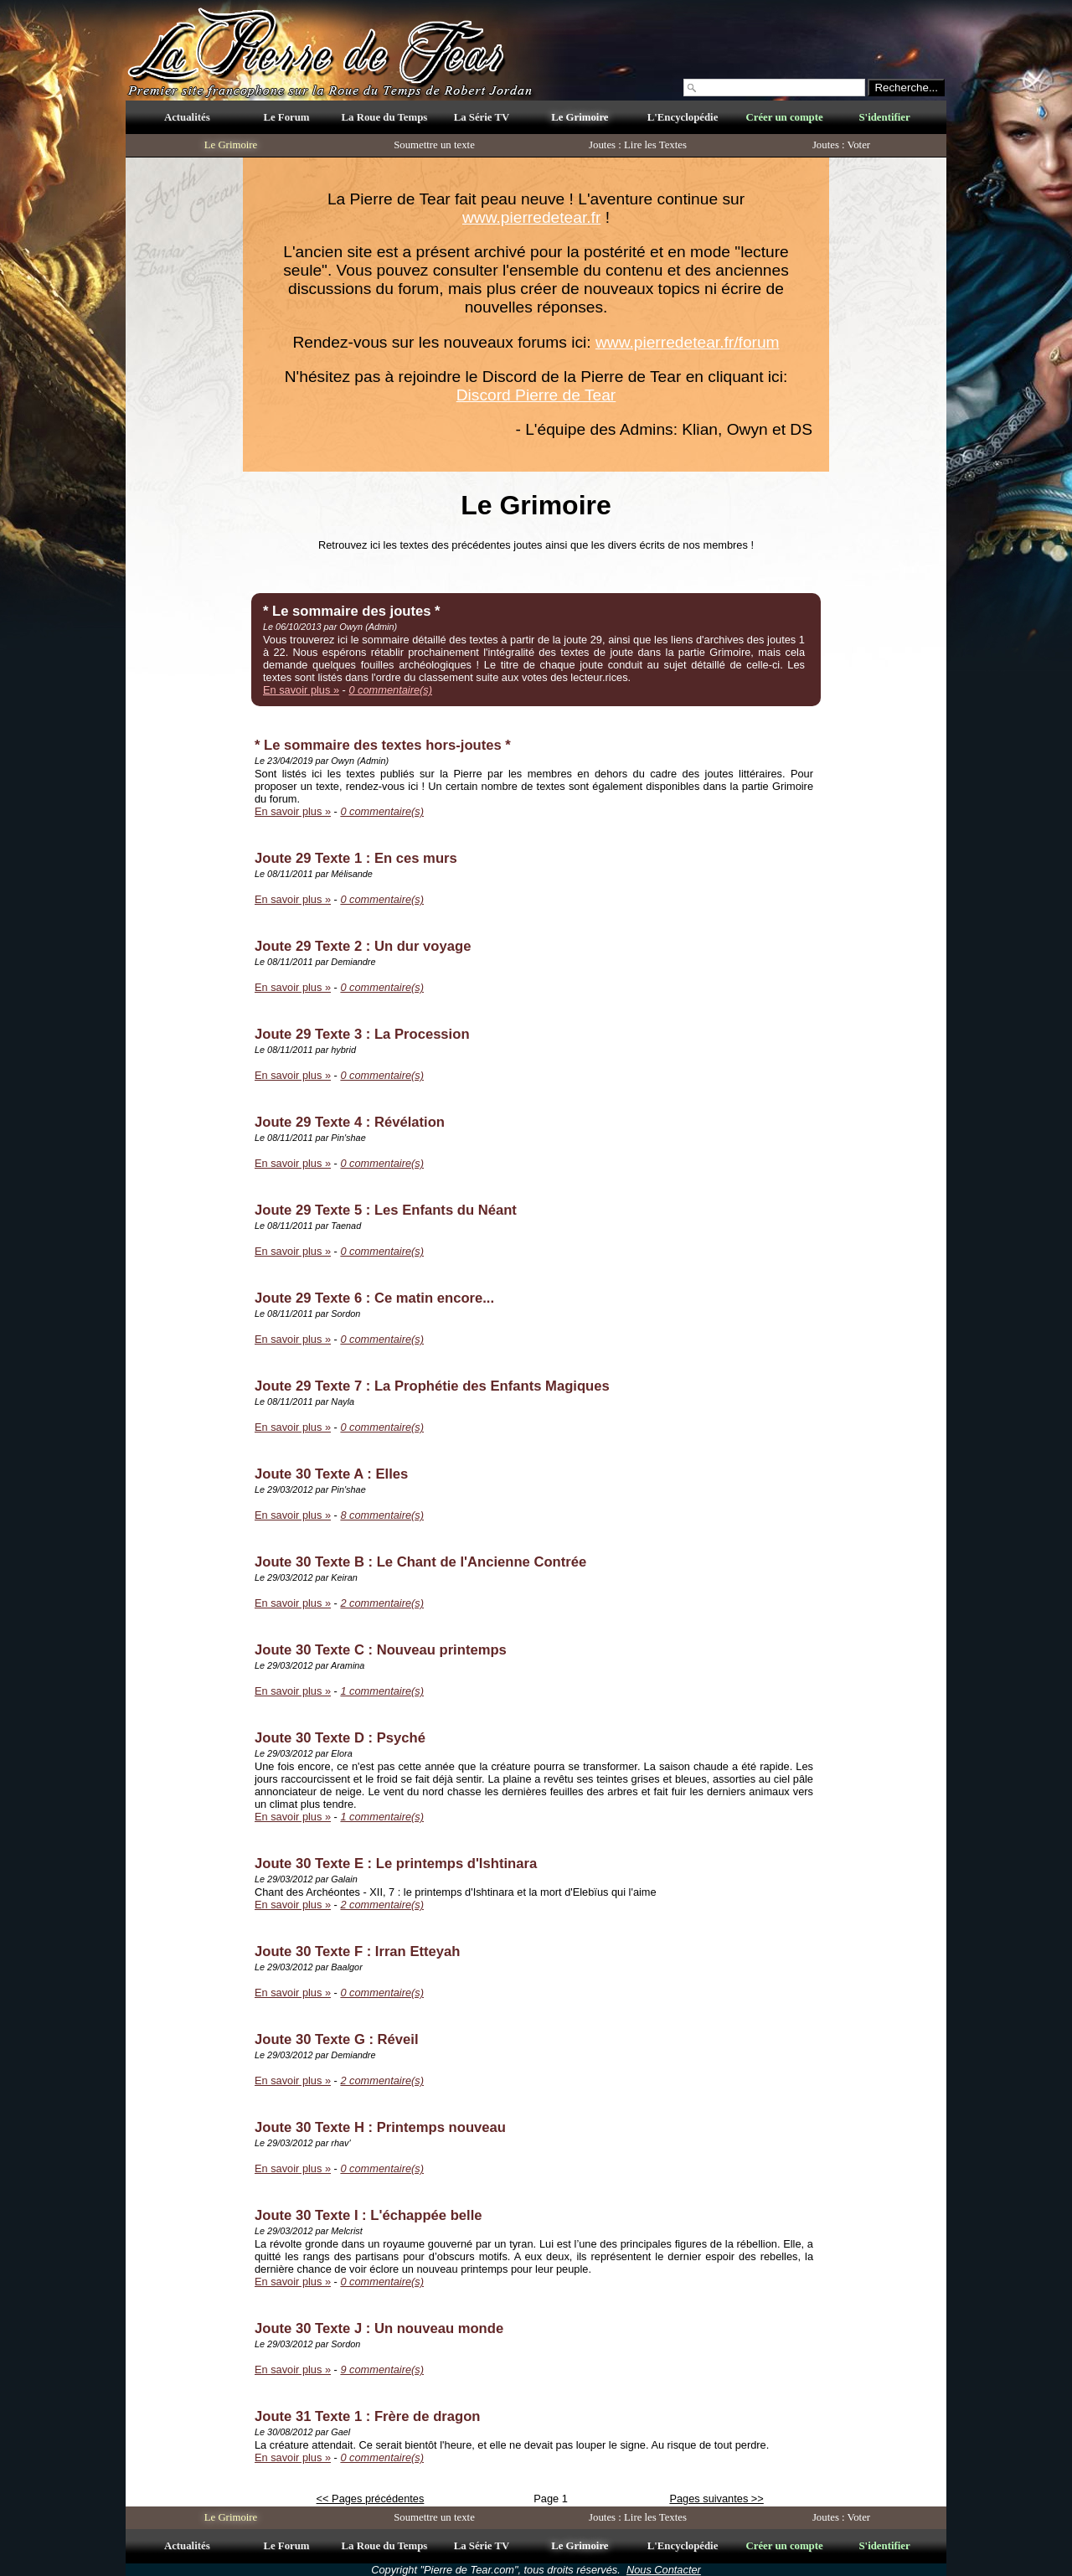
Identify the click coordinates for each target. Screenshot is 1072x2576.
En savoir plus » (301, 690)
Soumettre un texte (434, 145)
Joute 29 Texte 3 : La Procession (362, 1034)
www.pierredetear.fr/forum (687, 342)
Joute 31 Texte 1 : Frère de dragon (367, 2416)
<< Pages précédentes (371, 2498)
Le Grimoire (231, 145)
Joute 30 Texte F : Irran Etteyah (357, 1951)
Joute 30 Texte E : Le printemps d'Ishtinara (396, 1863)
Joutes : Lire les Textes (638, 145)
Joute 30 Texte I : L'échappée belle (368, 2215)
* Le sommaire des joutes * (352, 611)
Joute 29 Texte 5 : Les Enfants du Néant (386, 1210)
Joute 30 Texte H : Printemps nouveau (380, 2127)
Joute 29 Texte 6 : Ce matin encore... (374, 1298)
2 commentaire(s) (382, 1603)
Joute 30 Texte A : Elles (331, 1474)
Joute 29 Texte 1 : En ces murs (356, 858)
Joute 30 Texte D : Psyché (340, 1738)
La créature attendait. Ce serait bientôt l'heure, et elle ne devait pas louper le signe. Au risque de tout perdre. (512, 2445)
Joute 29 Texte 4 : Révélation (350, 1122)
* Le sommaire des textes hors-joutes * (383, 745)
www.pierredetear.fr (531, 217)
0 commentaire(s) (390, 690)
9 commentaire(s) (382, 2369)
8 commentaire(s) (382, 1515)
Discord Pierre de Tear (536, 395)
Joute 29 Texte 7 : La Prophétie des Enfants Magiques (432, 1386)
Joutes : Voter (841, 145)
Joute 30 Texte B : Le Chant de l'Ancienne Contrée (420, 1562)
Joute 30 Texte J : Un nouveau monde (379, 2328)
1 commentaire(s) (382, 1691)
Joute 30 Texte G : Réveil (337, 2039)
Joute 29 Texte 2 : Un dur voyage (363, 946)
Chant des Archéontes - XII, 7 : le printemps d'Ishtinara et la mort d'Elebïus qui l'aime (456, 1892)
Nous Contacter (663, 2569)
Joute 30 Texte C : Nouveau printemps (381, 1650)
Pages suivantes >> (716, 2498)
